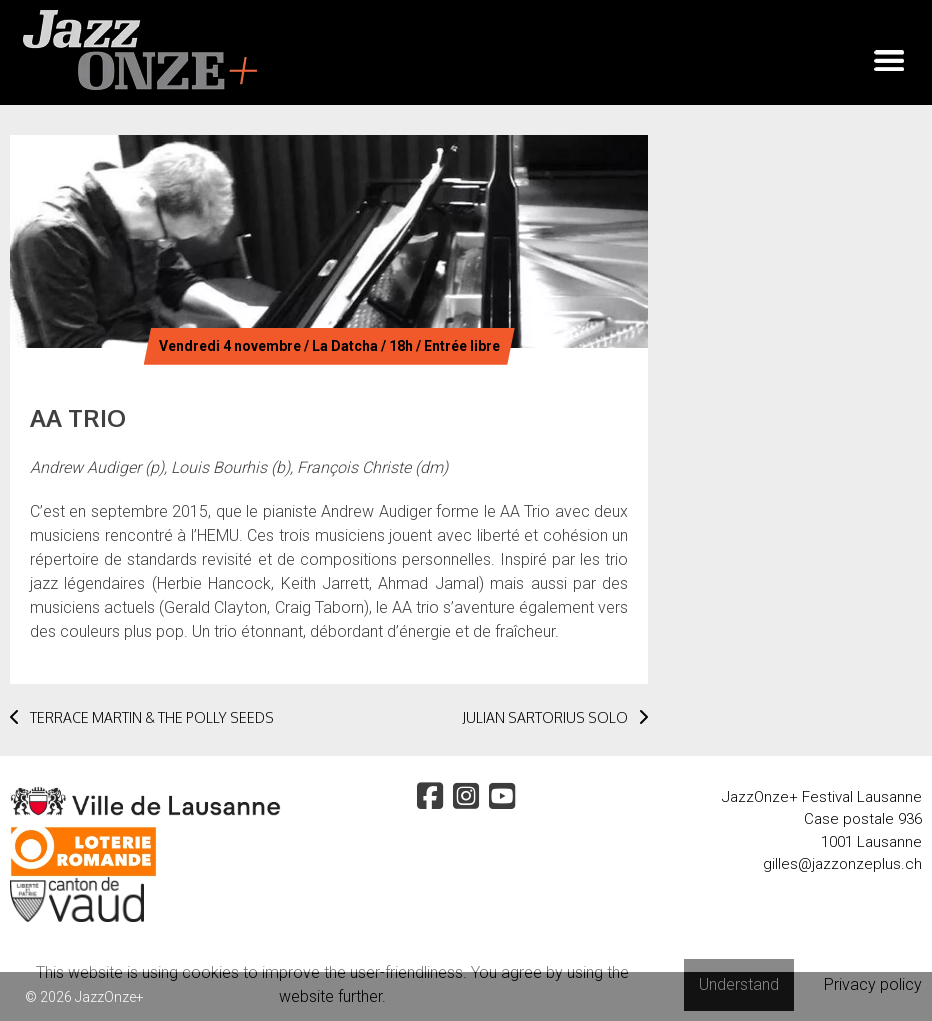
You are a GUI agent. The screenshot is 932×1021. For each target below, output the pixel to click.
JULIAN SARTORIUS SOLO (555, 717)
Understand (739, 984)
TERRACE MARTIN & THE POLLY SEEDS (142, 717)
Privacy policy (873, 984)
